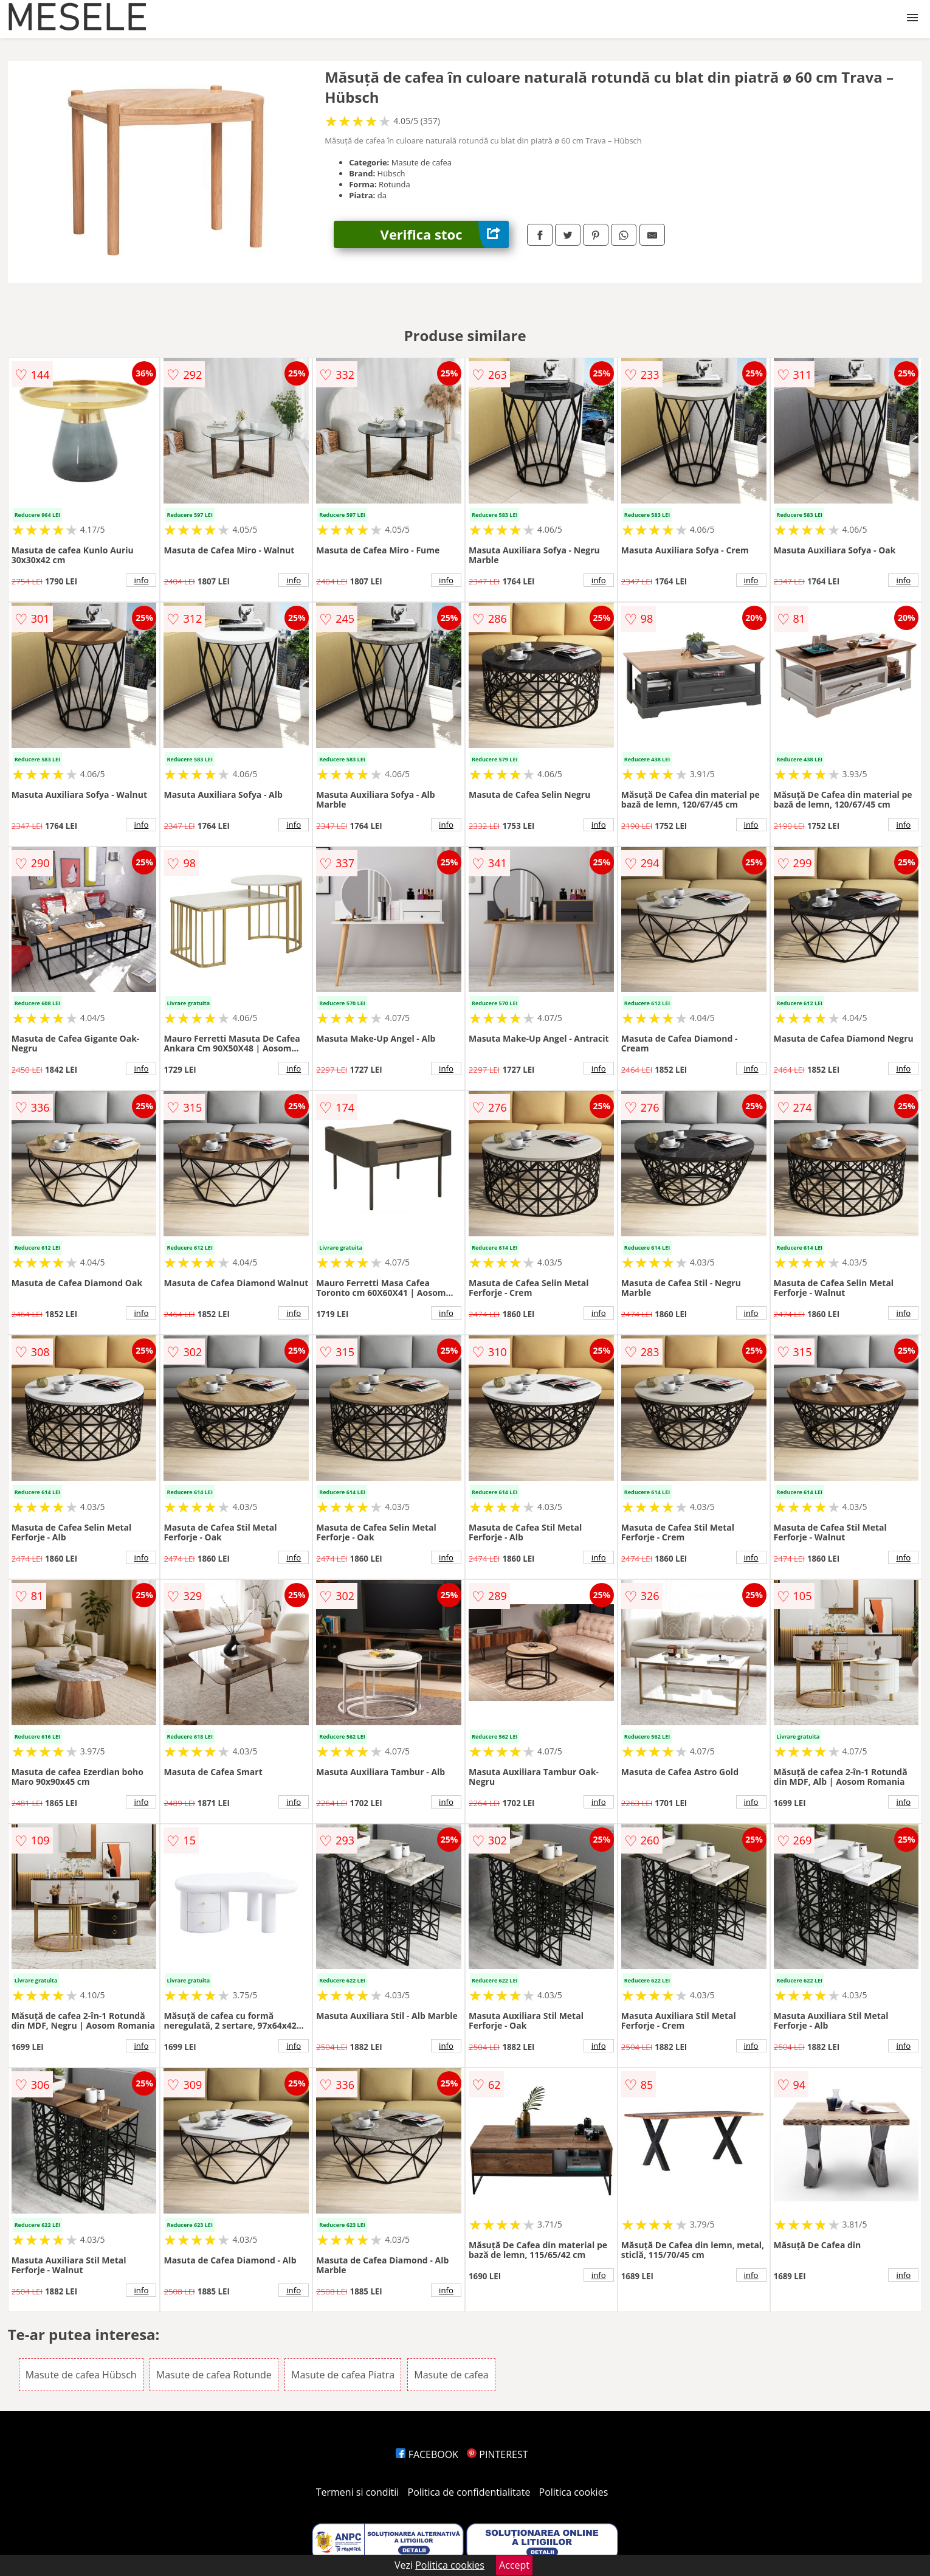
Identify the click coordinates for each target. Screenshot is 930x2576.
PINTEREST (497, 2454)
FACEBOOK (427, 2454)
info (141, 580)
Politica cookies (573, 2492)
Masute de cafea (451, 2374)
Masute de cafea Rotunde (214, 2374)
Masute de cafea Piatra (342, 2374)
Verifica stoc (445, 234)
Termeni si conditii (357, 2492)
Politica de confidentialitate (469, 2492)
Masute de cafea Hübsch (81, 2374)
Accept (514, 2565)
